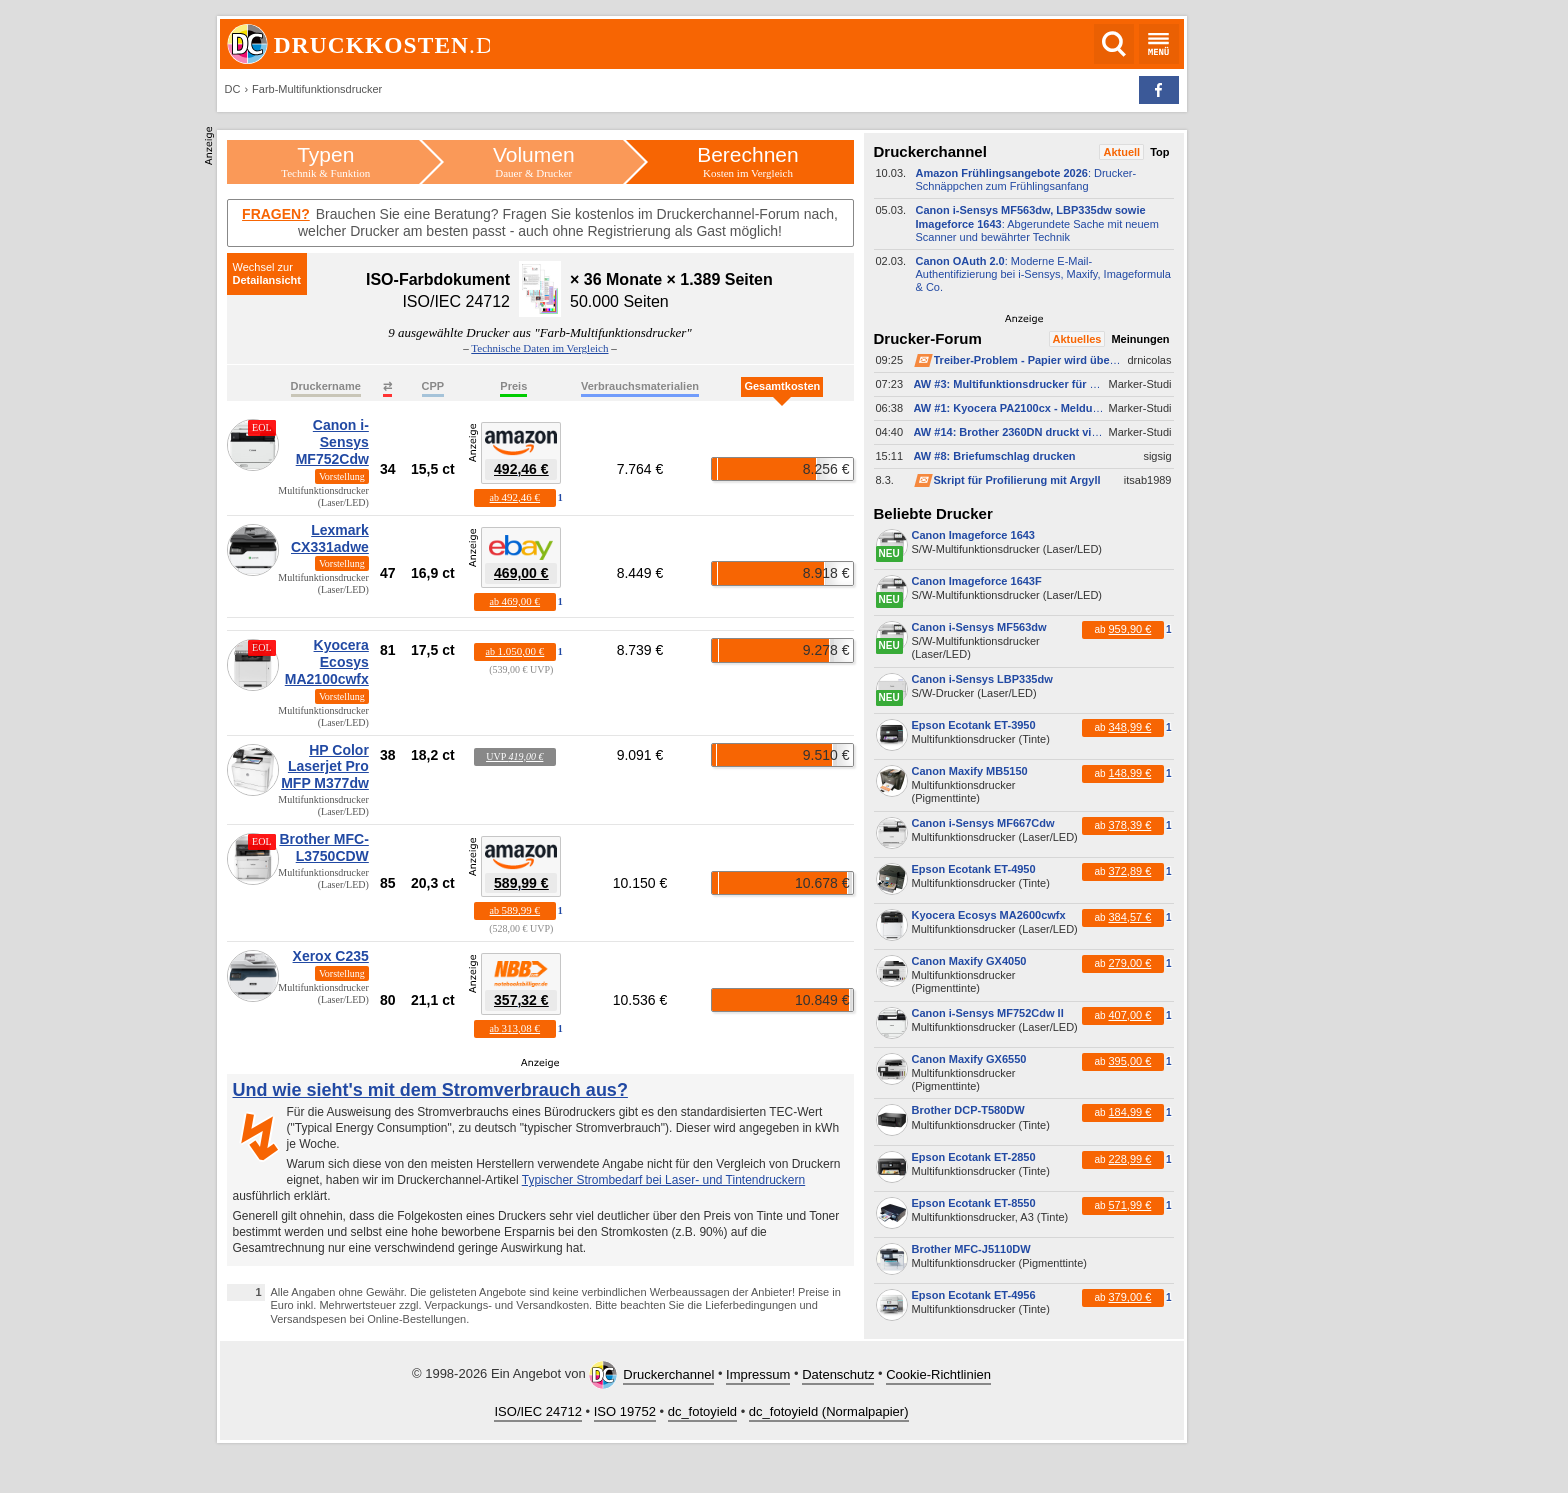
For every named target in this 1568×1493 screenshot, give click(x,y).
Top (1159, 152)
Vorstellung (342, 476)
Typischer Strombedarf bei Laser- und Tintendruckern (663, 1180)
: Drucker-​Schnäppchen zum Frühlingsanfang (1026, 179)
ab (515, 497)
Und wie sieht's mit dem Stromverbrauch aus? (430, 1090)
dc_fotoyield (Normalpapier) (829, 1411)
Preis (513, 386)
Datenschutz (838, 1374)
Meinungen (1140, 339)
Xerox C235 (331, 956)
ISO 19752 (625, 1411)
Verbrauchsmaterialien (640, 386)
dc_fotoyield (702, 1411)
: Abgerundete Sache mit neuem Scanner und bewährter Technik (1037, 223)
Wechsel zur (263, 267)
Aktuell (1121, 152)
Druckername (326, 386)
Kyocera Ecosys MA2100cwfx (327, 662)
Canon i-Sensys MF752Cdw (332, 442)
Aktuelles (1077, 339)
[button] (1159, 90)
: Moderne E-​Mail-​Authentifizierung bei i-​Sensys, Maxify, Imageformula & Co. (1043, 274)
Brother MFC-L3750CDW (323, 847)
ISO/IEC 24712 (537, 1411)
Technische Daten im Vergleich (539, 348)
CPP (433, 386)
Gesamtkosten (782, 386)
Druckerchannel (668, 1374)
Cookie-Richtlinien (938, 1374)
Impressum (758, 1374)
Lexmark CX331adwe (330, 538)
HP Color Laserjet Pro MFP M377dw (325, 767)
